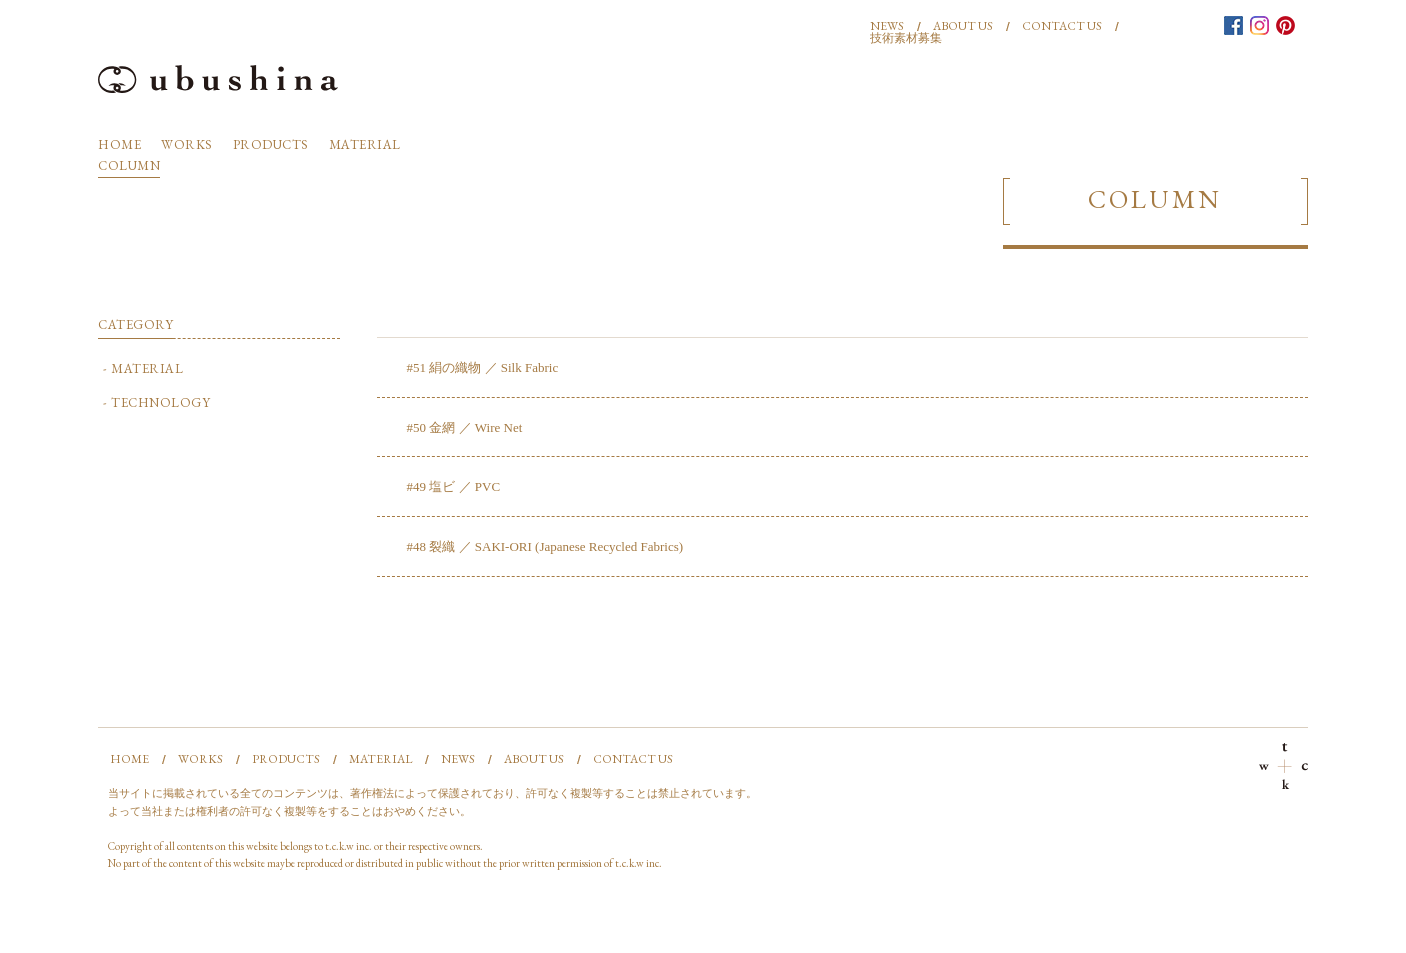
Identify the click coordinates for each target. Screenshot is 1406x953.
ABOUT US (963, 26)
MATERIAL (365, 144)
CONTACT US (1062, 26)
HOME (119, 144)
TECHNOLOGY (160, 402)
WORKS (187, 144)
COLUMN (129, 165)
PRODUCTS (271, 144)
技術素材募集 (906, 38)
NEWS (887, 26)
